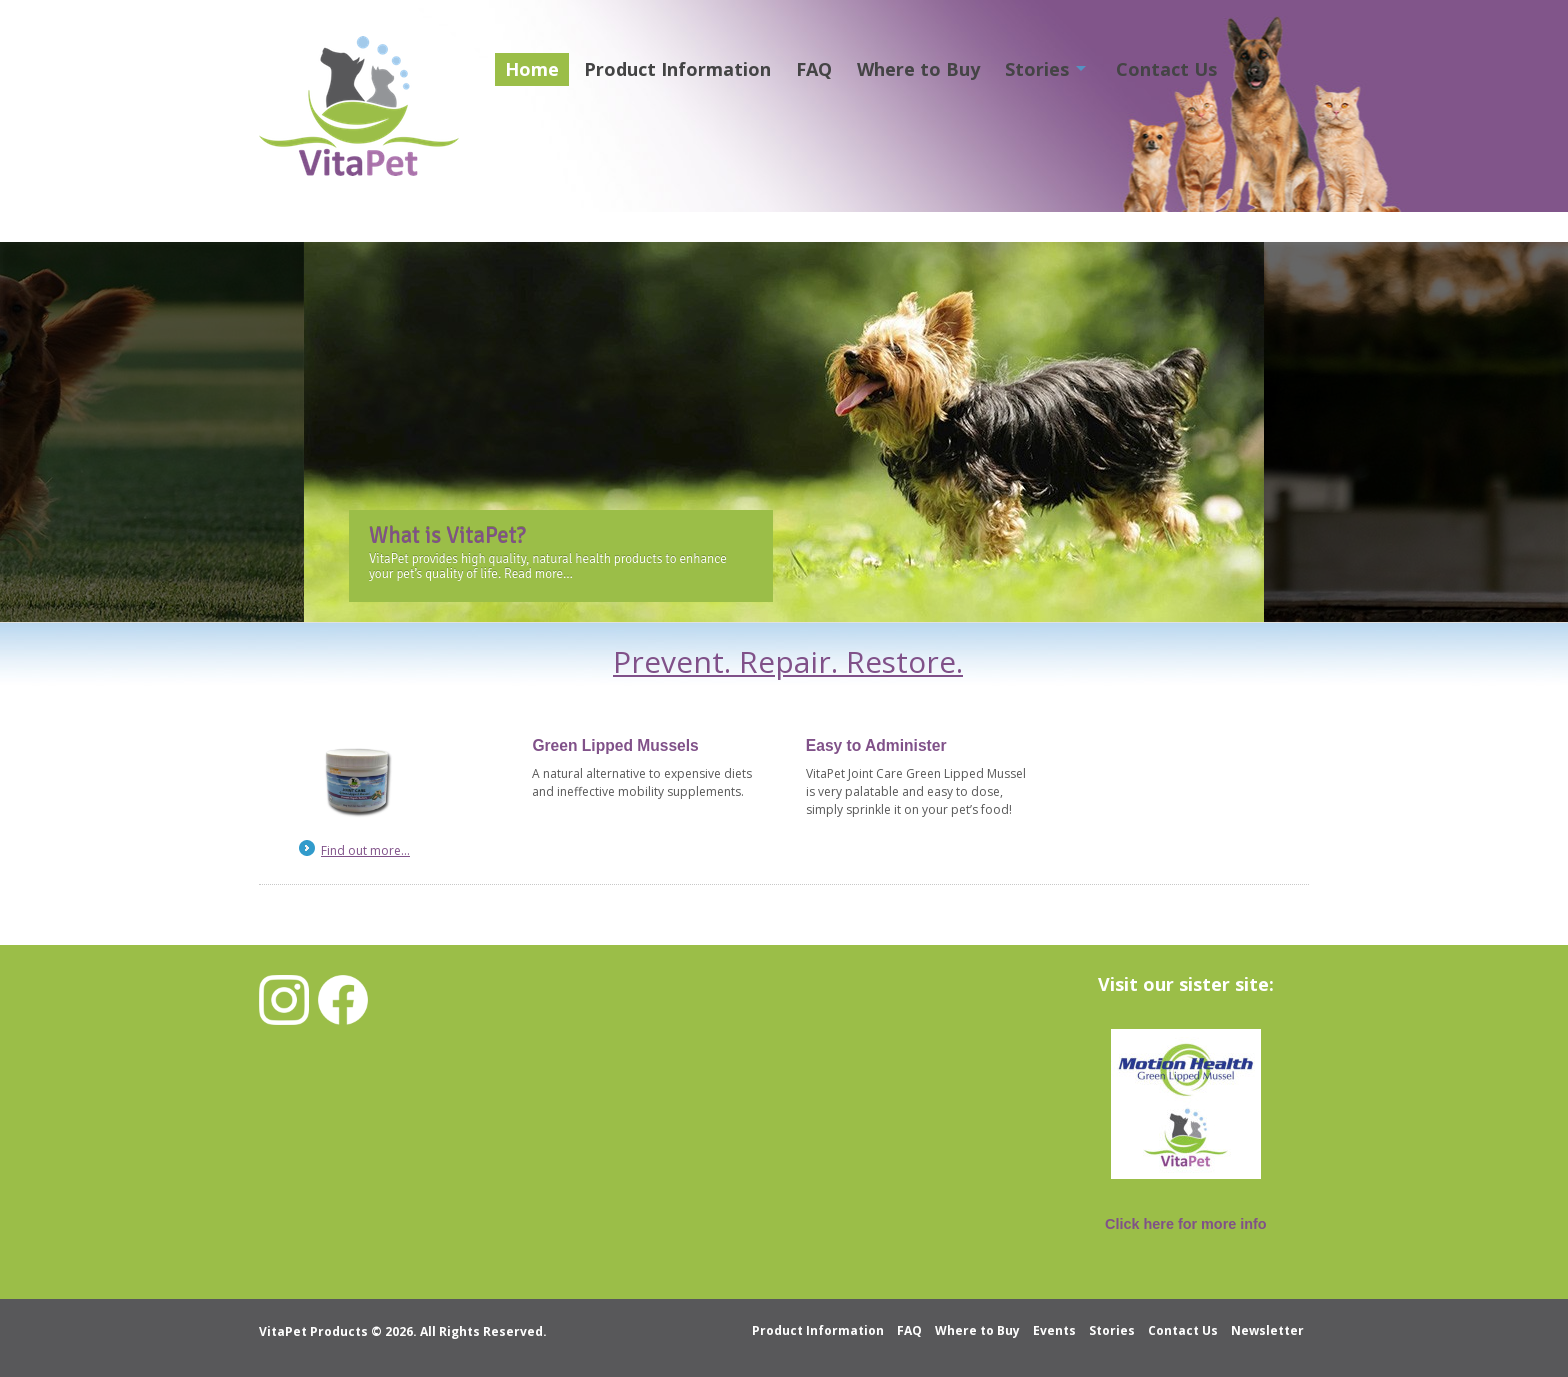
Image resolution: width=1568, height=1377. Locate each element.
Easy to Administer (876, 745)
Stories (1037, 69)
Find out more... (365, 850)
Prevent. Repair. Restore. (788, 661)
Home (532, 69)
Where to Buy (918, 69)
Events (1054, 1331)
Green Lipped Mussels (615, 745)
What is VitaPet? (447, 536)
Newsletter (1267, 1331)
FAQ (814, 69)
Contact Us (1166, 69)
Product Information (677, 69)
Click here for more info (1186, 1224)
